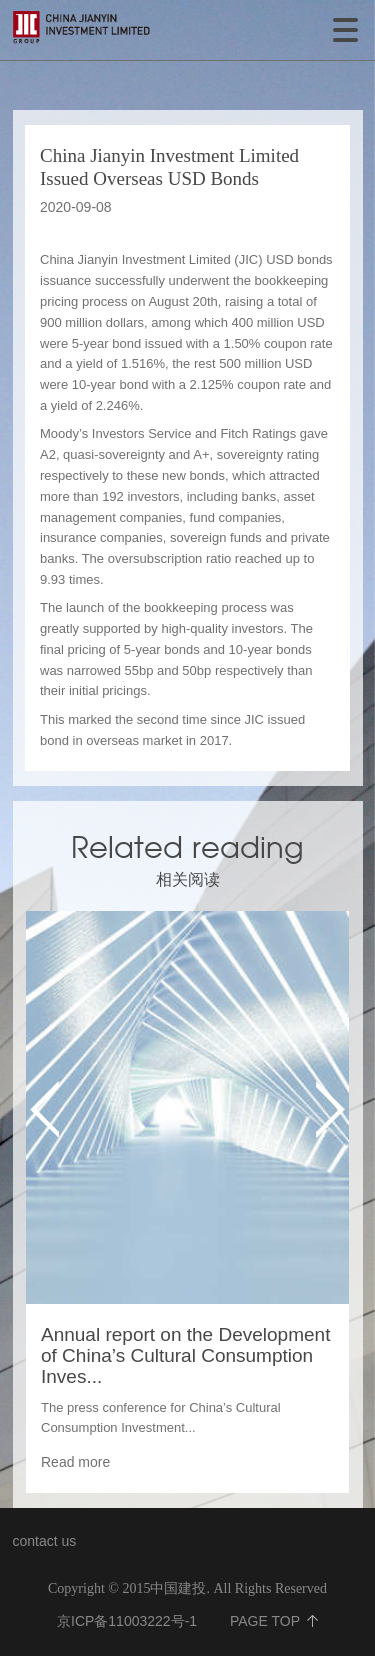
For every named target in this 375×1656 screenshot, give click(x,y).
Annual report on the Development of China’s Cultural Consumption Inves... (185, 1355)
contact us (45, 1541)
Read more (75, 1462)
